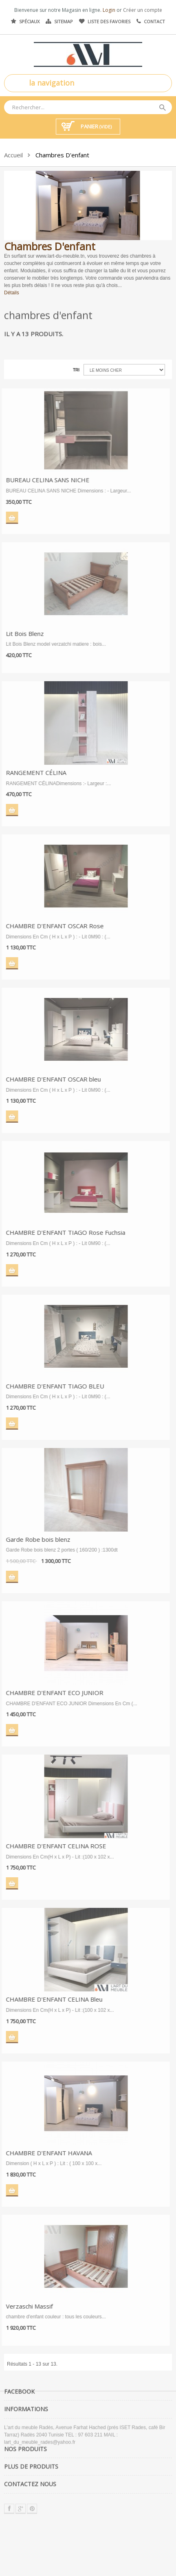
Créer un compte (142, 10)
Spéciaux (29, 21)
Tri (76, 370)
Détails (11, 292)
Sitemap (63, 21)
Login (110, 10)
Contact (154, 21)
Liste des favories (109, 21)
